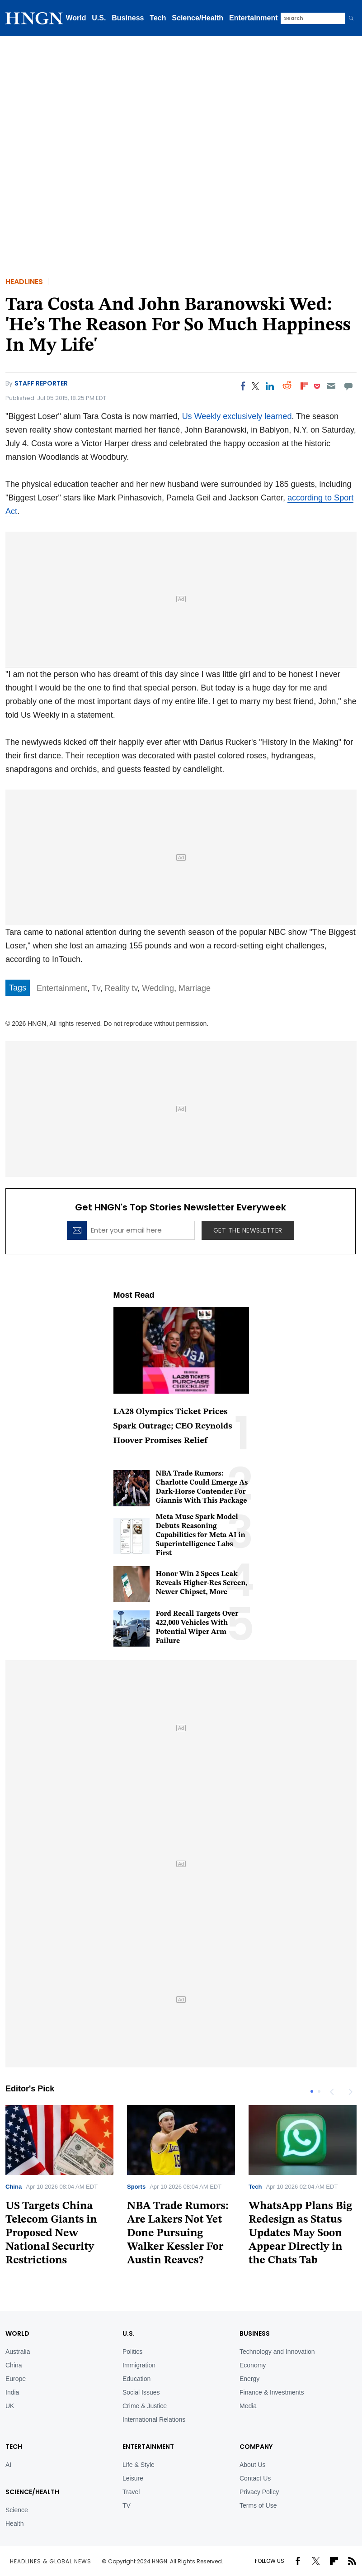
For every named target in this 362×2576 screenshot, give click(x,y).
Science (16, 2510)
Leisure (132, 2478)
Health (14, 2523)
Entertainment (253, 18)
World (76, 18)
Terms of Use (258, 2505)
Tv (96, 988)
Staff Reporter (41, 383)
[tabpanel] (181, 2188)
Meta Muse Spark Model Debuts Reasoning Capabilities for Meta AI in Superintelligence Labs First (200, 1535)
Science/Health (197, 18)
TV (126, 2505)
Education (136, 2378)
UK (9, 2405)
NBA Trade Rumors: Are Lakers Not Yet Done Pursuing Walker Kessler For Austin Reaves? (177, 2233)
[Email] (331, 386)
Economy (253, 2365)
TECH (13, 2446)
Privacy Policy (259, 2491)
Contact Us (255, 2478)
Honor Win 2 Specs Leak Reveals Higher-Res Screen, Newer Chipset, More (202, 1583)
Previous (332, 2091)
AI (8, 2464)
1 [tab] (311, 2091)
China (13, 2186)
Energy (249, 2378)
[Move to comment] (349, 386)
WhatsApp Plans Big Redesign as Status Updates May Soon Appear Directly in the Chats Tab (300, 2233)
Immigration (138, 2365)
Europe (15, 2378)
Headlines (24, 281)
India (12, 2392)
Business (128, 18)
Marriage (195, 988)
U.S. (99, 18)
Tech (158, 18)
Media (248, 2405)
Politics (132, 2351)
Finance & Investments (272, 2392)
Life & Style (138, 2464)
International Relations (153, 2419)
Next (350, 2091)
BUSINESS (255, 2333)
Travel (131, 2491)
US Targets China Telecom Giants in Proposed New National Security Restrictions (51, 2233)
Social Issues (141, 2392)
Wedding (158, 988)
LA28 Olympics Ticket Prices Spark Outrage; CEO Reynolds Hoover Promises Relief (172, 1426)
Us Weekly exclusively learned (237, 416)
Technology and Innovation (277, 2351)
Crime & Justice (144, 2405)
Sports (136, 2186)
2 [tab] (319, 2091)
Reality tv (120, 988)
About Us (253, 2464)
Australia (17, 2351)
